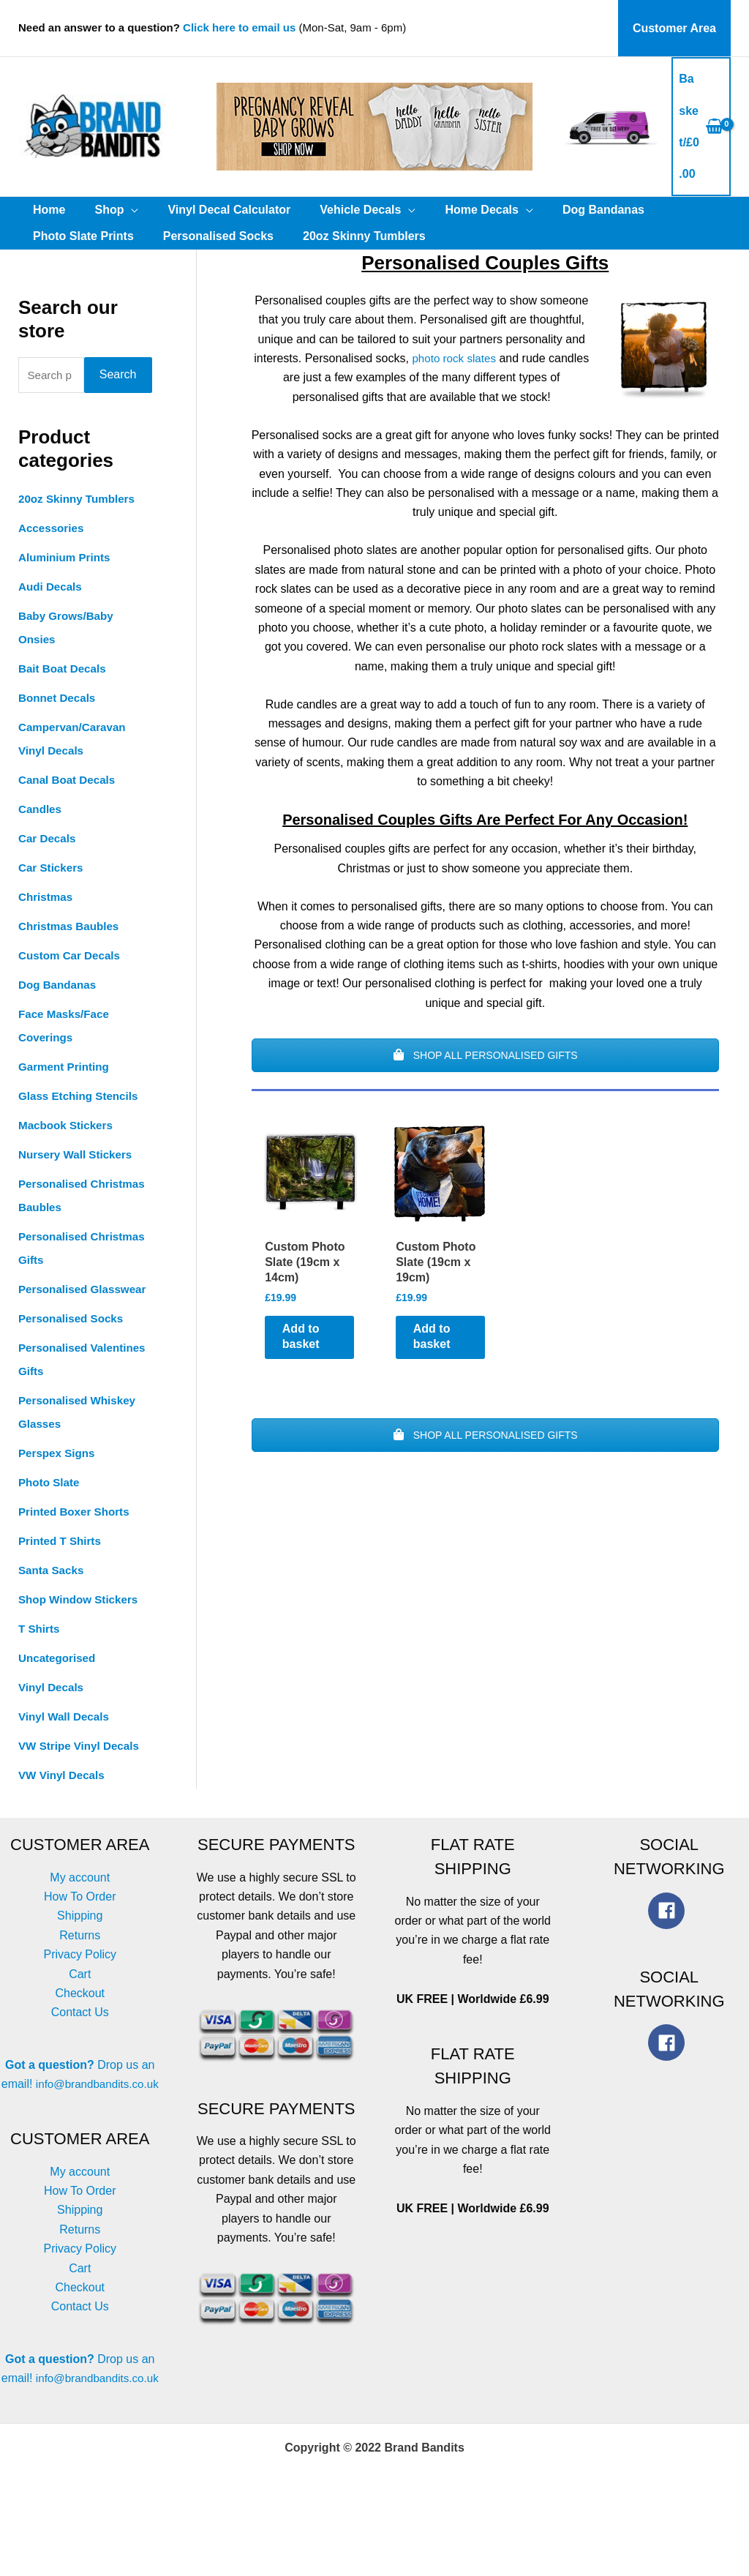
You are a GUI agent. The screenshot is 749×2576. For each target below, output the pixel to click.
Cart (80, 1999)
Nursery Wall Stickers (78, 1156)
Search (118, 376)
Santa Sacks (52, 1596)
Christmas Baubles (71, 928)
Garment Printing (66, 1069)
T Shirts (40, 1654)
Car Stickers (52, 870)
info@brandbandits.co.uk (80, 2128)
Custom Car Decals (72, 957)
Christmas (46, 899)
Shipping (79, 1941)
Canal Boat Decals (69, 782)
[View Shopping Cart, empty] (701, 126)
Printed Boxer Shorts (76, 1537)
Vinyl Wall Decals (66, 1742)
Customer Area (677, 28)
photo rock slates (454, 358)
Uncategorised (58, 1683)
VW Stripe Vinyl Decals (82, 1771)
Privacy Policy (79, 1980)
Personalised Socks (73, 1344)
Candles (41, 811)
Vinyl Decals (52, 1713)
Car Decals (48, 840)
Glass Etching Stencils (81, 1098)
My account (80, 1902)
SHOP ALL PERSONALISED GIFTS (485, 1055)
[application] (122, 210)
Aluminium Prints (66, 559)
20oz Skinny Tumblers (79, 501)
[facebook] (669, 1935)
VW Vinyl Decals (63, 1800)
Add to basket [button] (313, 1349)
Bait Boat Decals (64, 670)
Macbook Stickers (68, 1127)
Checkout (80, 2018)
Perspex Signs (58, 1478)
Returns (79, 1960)
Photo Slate (50, 1508)
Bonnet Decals (58, 700)
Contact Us (80, 2038)
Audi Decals (52, 589)
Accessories (52, 530)
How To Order (80, 1922)
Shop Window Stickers (81, 1625)
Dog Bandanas (59, 987)
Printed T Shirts (61, 1566)
